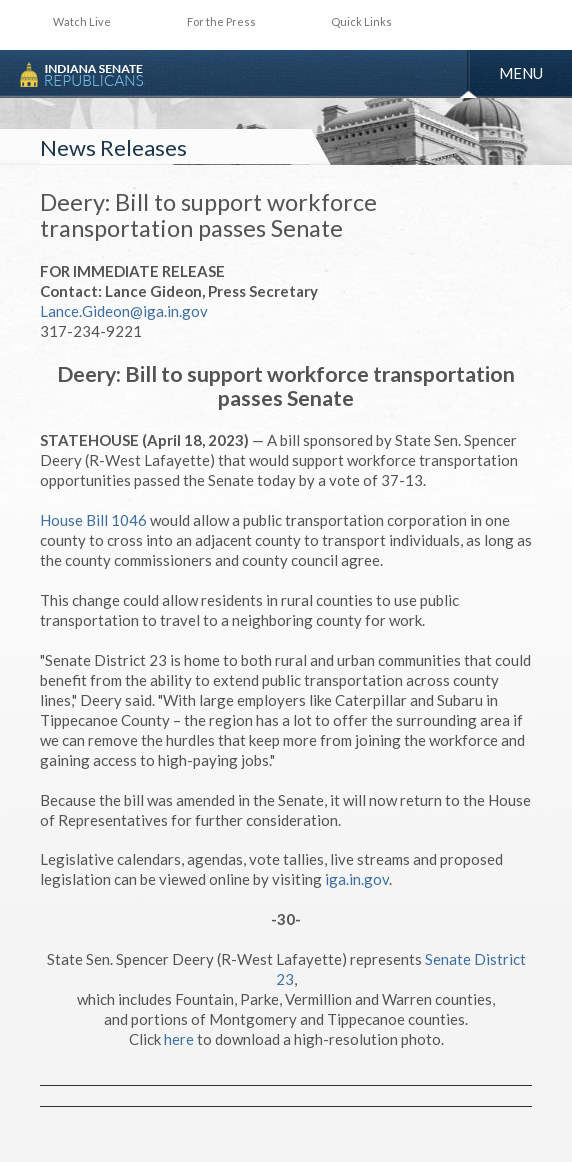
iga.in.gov (357, 879)
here (179, 1039)
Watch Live (82, 21)
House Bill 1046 (93, 520)
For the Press (221, 21)
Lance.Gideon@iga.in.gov (124, 311)
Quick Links (361, 21)
